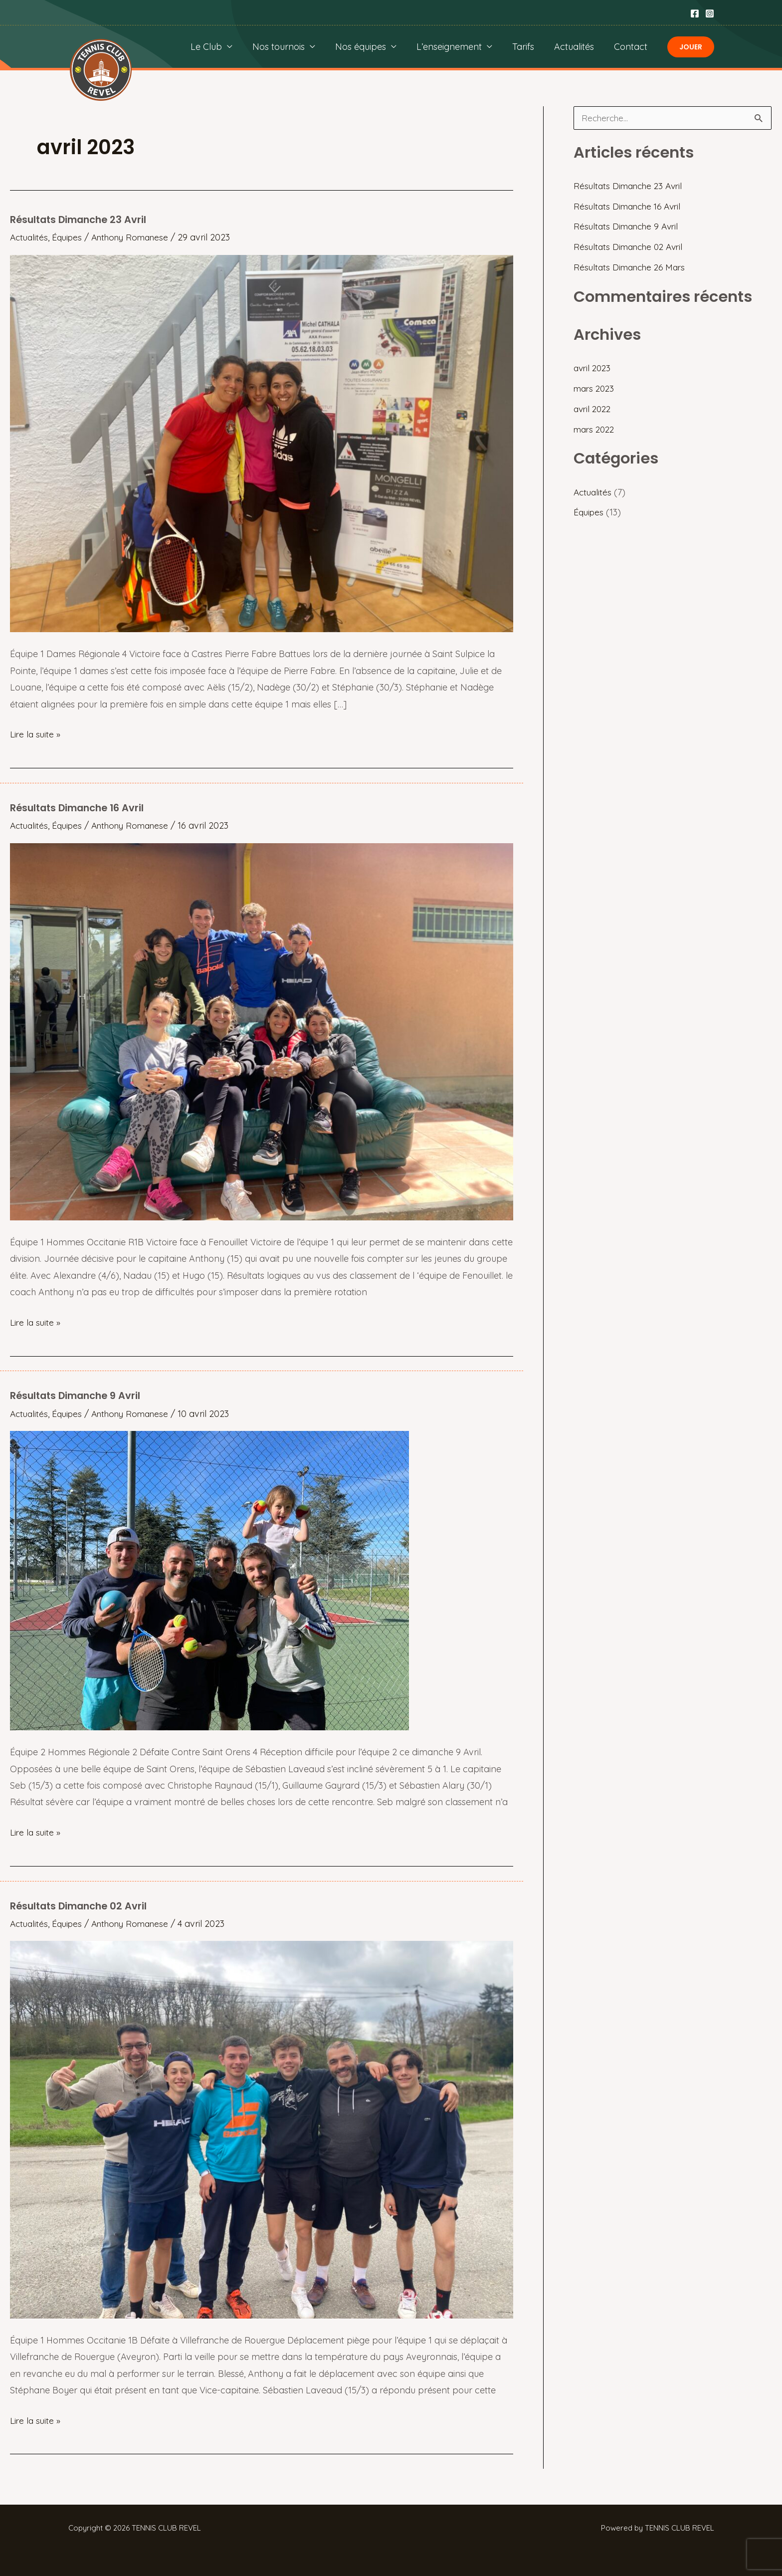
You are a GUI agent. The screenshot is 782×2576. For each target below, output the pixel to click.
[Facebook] (694, 13)
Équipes (70, 237)
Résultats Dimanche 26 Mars (632, 267)
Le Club (219, 46)
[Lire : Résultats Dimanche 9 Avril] (209, 1579)
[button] (690, 46)
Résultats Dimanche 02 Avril (81, 1905)
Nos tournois (289, 46)
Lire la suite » (36, 734)
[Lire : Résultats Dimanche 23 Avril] (261, 442)
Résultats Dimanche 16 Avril (80, 807)
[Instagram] (709, 13)
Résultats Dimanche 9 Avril (78, 1396)
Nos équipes (369, 46)
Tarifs (528, 46)
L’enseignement (456, 46)
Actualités (577, 46)
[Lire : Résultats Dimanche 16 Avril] (261, 1030)
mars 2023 (595, 389)
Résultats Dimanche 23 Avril (81, 220)
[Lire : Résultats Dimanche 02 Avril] (261, 2128)
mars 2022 (596, 429)
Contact (631, 46)
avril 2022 (594, 409)
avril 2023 (593, 368)
